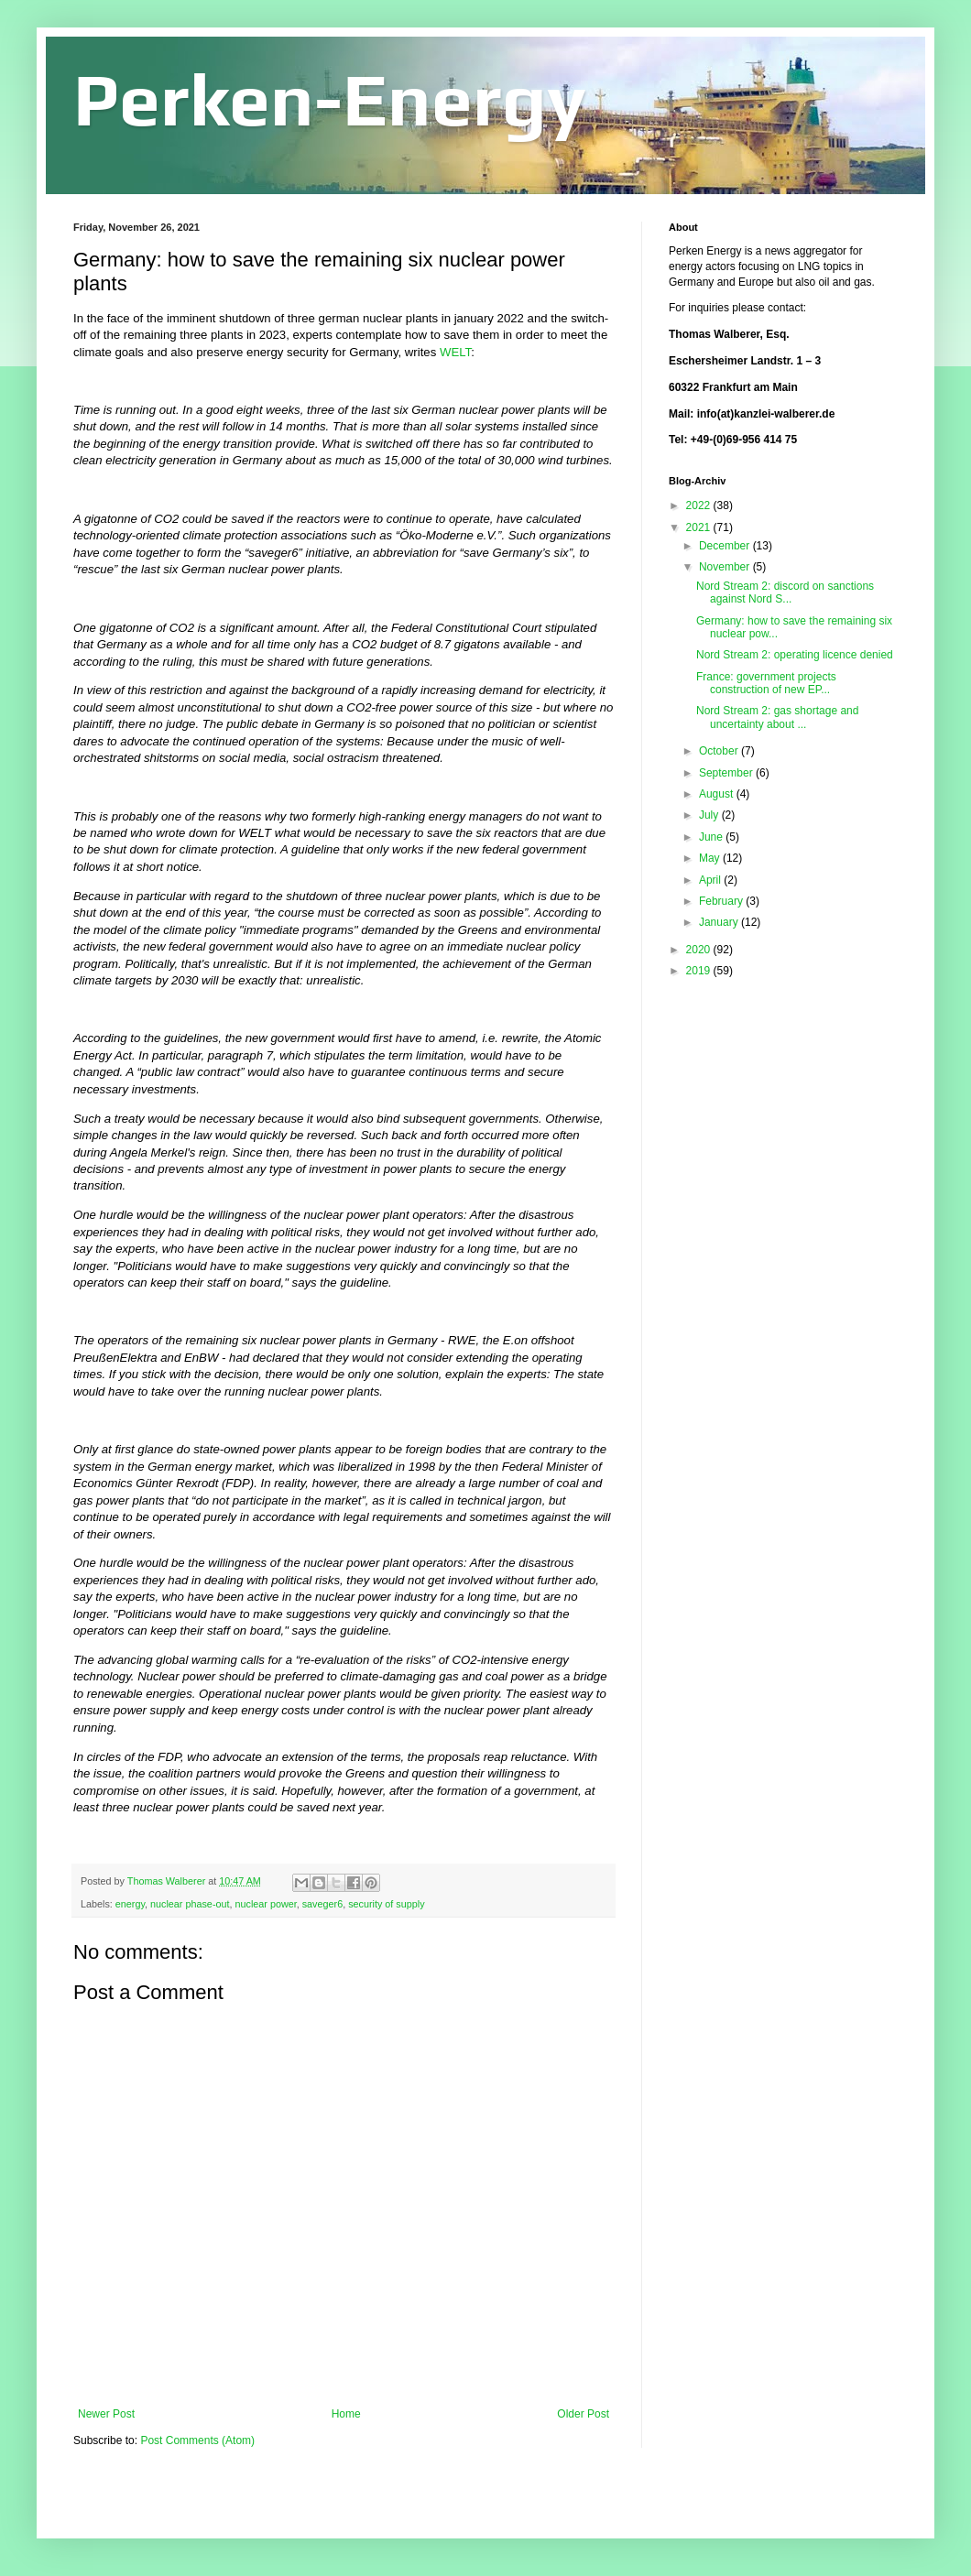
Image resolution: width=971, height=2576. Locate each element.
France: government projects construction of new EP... (766, 683)
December (726, 545)
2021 (700, 527)
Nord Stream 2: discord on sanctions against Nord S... (785, 592)
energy (130, 1903)
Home (346, 2414)
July (710, 815)
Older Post (583, 2414)
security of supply (386, 1903)
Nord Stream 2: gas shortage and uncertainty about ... (777, 717)
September (727, 772)
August (717, 794)
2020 (700, 949)
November (726, 566)
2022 (700, 505)
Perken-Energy (329, 99)
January (720, 922)
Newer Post (106, 2414)
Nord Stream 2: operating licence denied (794, 654)
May (711, 858)
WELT (455, 352)
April (711, 880)
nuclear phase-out (189, 1903)
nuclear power (265, 1903)
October (720, 751)
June (712, 837)
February (722, 901)
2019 (700, 970)
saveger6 (322, 1903)
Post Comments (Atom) (197, 2440)
